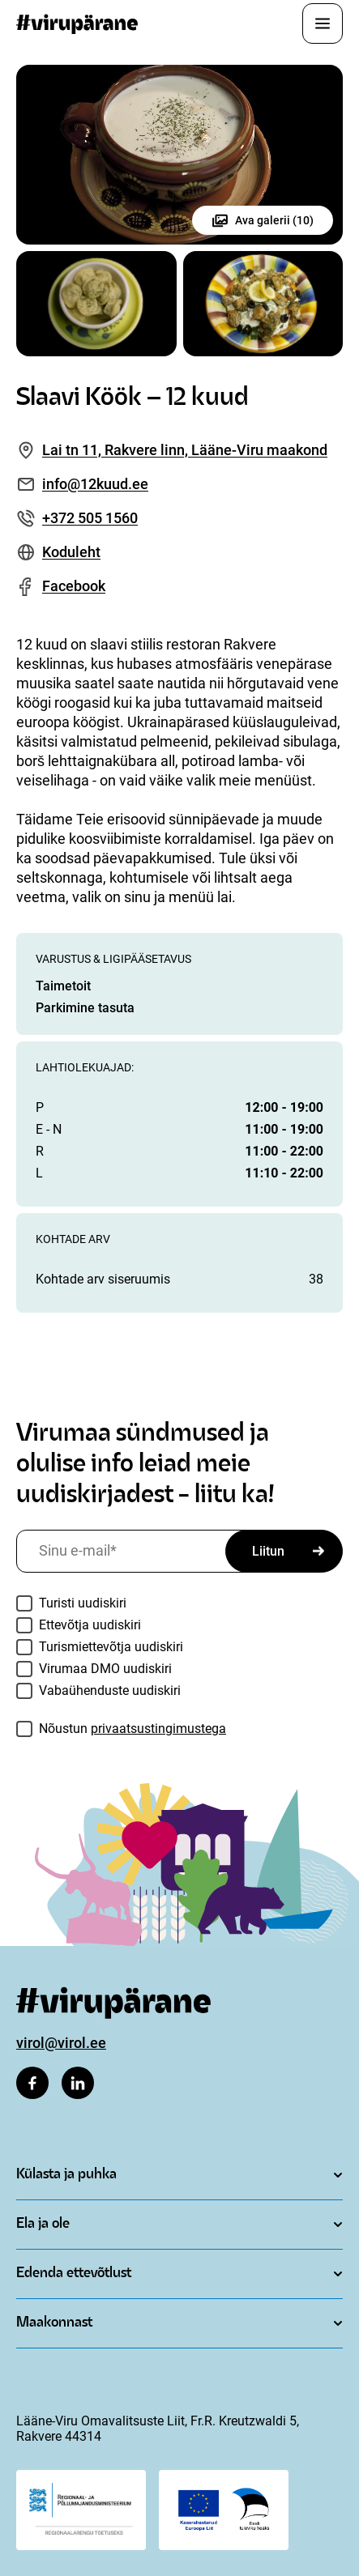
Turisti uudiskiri (82, 1603)
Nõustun (132, 1728)
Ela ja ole (43, 2224)
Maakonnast (54, 2323)
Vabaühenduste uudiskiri (110, 1690)
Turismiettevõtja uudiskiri (111, 1646)
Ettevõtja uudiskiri (90, 1625)
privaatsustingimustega (158, 1728)
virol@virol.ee (61, 2042)
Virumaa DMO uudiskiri (105, 1668)
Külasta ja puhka (66, 2175)
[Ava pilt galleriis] (179, 155)
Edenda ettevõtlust (73, 2273)
